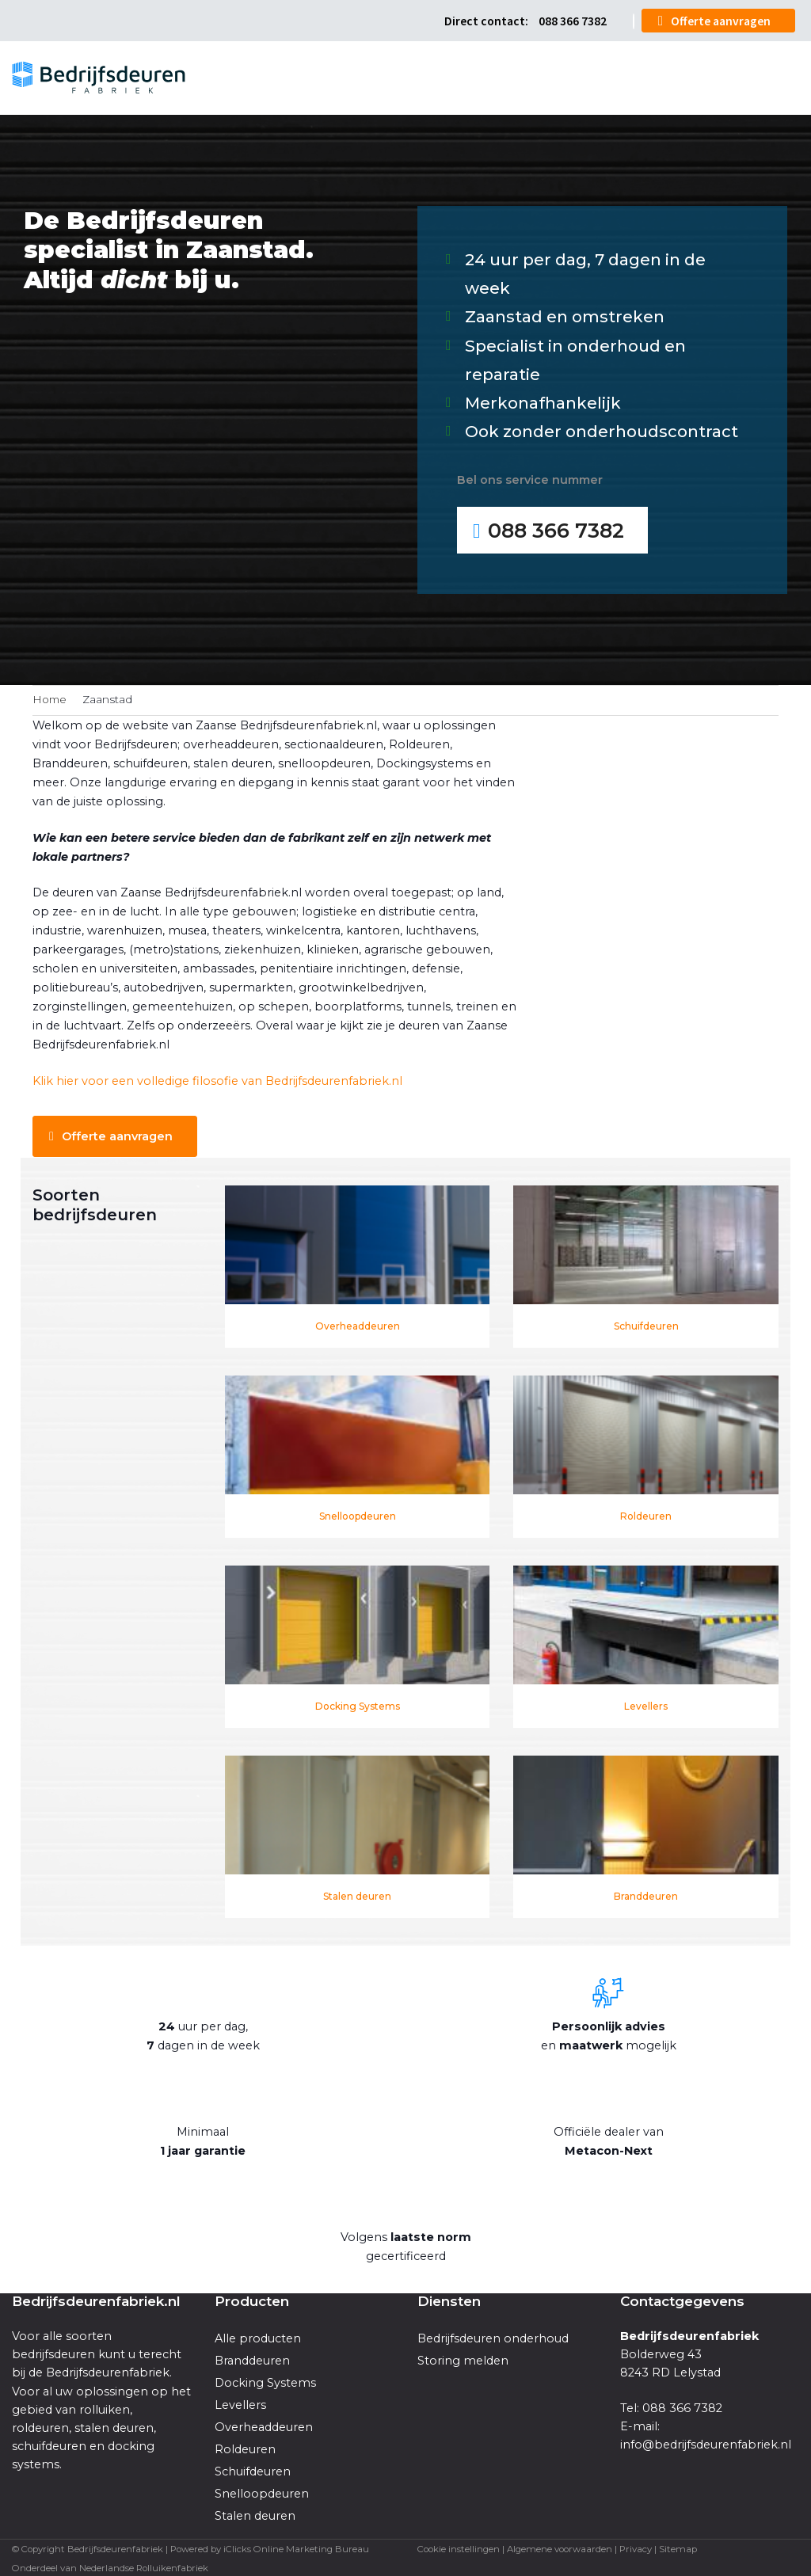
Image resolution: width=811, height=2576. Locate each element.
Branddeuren (646, 1894)
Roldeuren (646, 1514)
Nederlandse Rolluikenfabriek (143, 2566)
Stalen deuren (357, 1894)
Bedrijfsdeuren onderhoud (493, 2337)
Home (49, 697)
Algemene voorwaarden (559, 2547)
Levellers (646, 1704)
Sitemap (678, 2547)
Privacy (635, 2547)
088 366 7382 (572, 20)
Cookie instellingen (458, 2547)
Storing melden (462, 2359)
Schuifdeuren (646, 1324)
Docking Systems (357, 1704)
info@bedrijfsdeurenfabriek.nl (705, 2442)
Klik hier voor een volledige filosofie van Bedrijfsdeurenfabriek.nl (217, 1079)
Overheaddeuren (357, 1324)
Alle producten (258, 2337)
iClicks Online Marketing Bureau (296, 2547)
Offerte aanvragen (721, 20)
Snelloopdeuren (357, 1514)
